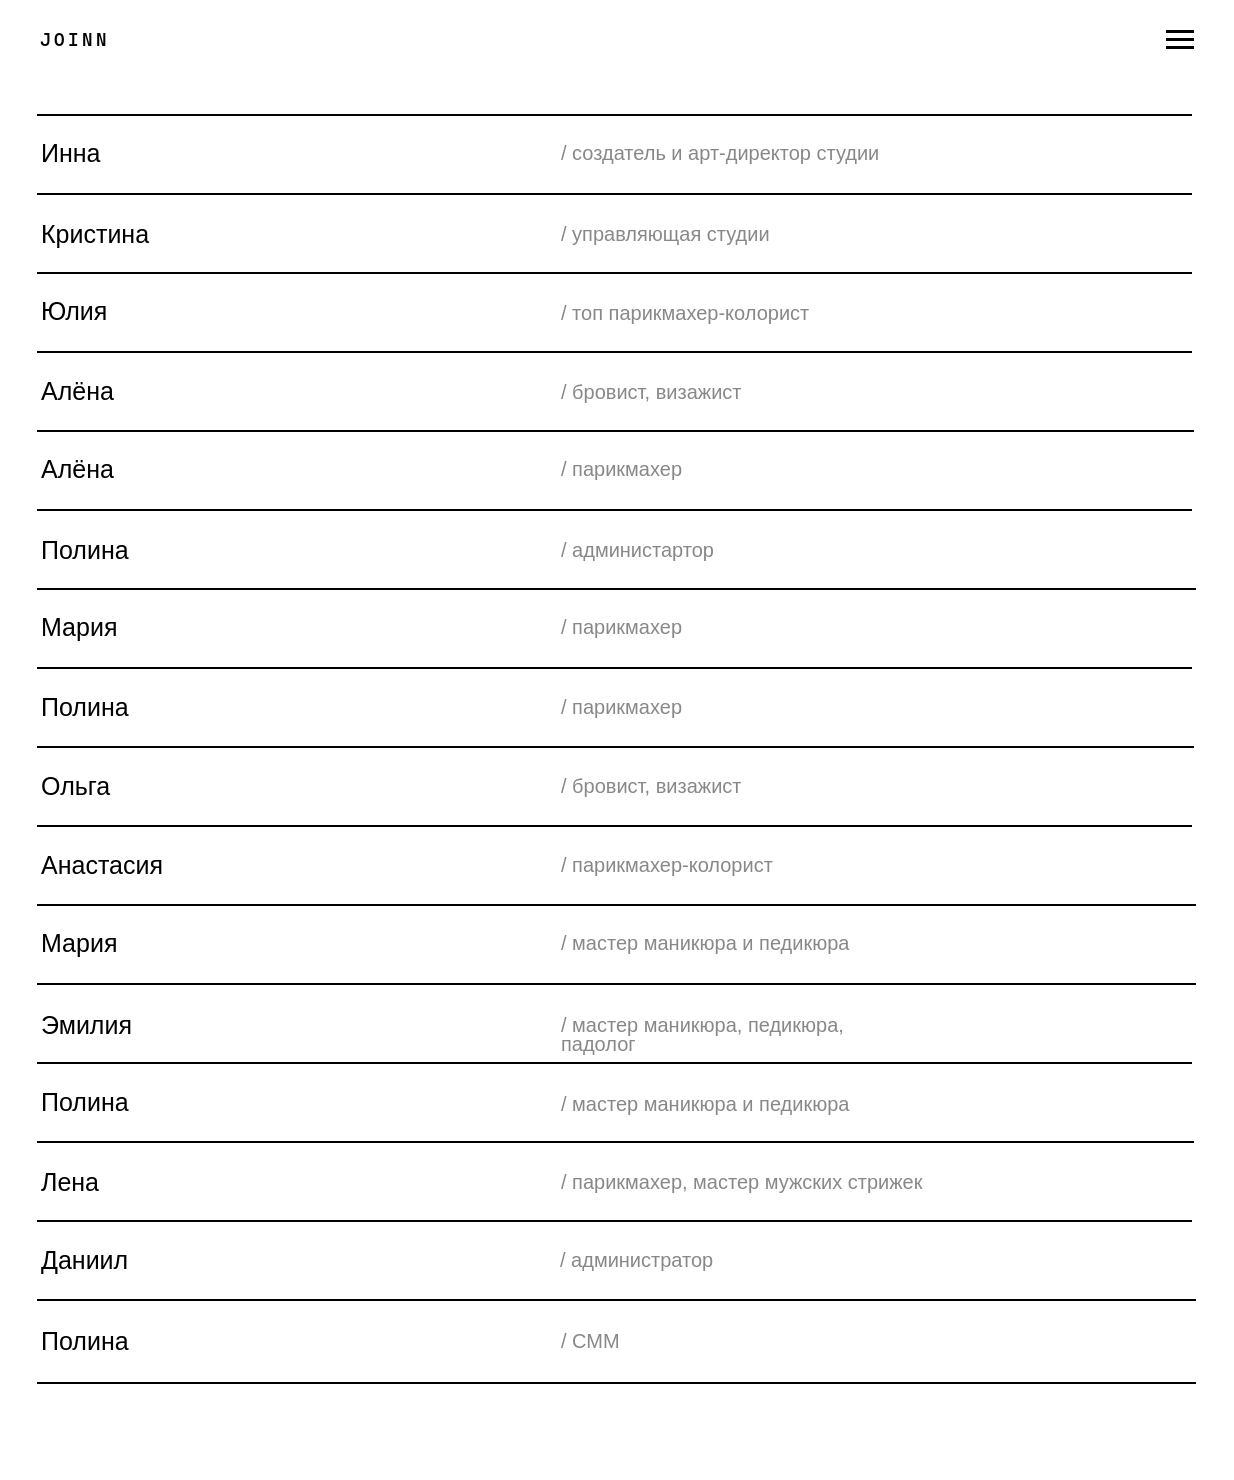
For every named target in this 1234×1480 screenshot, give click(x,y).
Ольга (75, 786)
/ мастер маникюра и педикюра (705, 943)
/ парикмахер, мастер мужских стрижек (742, 1182)
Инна (71, 153)
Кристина (95, 234)
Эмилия (86, 1025)
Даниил (84, 1260)
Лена (70, 1182)
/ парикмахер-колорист (667, 865)
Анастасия (102, 865)
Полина (85, 1102)
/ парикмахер (621, 627)
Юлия (74, 311)
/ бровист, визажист (651, 786)
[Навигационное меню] (1180, 40)
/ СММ (590, 1341)
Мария (79, 943)
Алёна (77, 391)
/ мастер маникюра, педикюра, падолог (702, 1034)
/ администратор (636, 1260)
